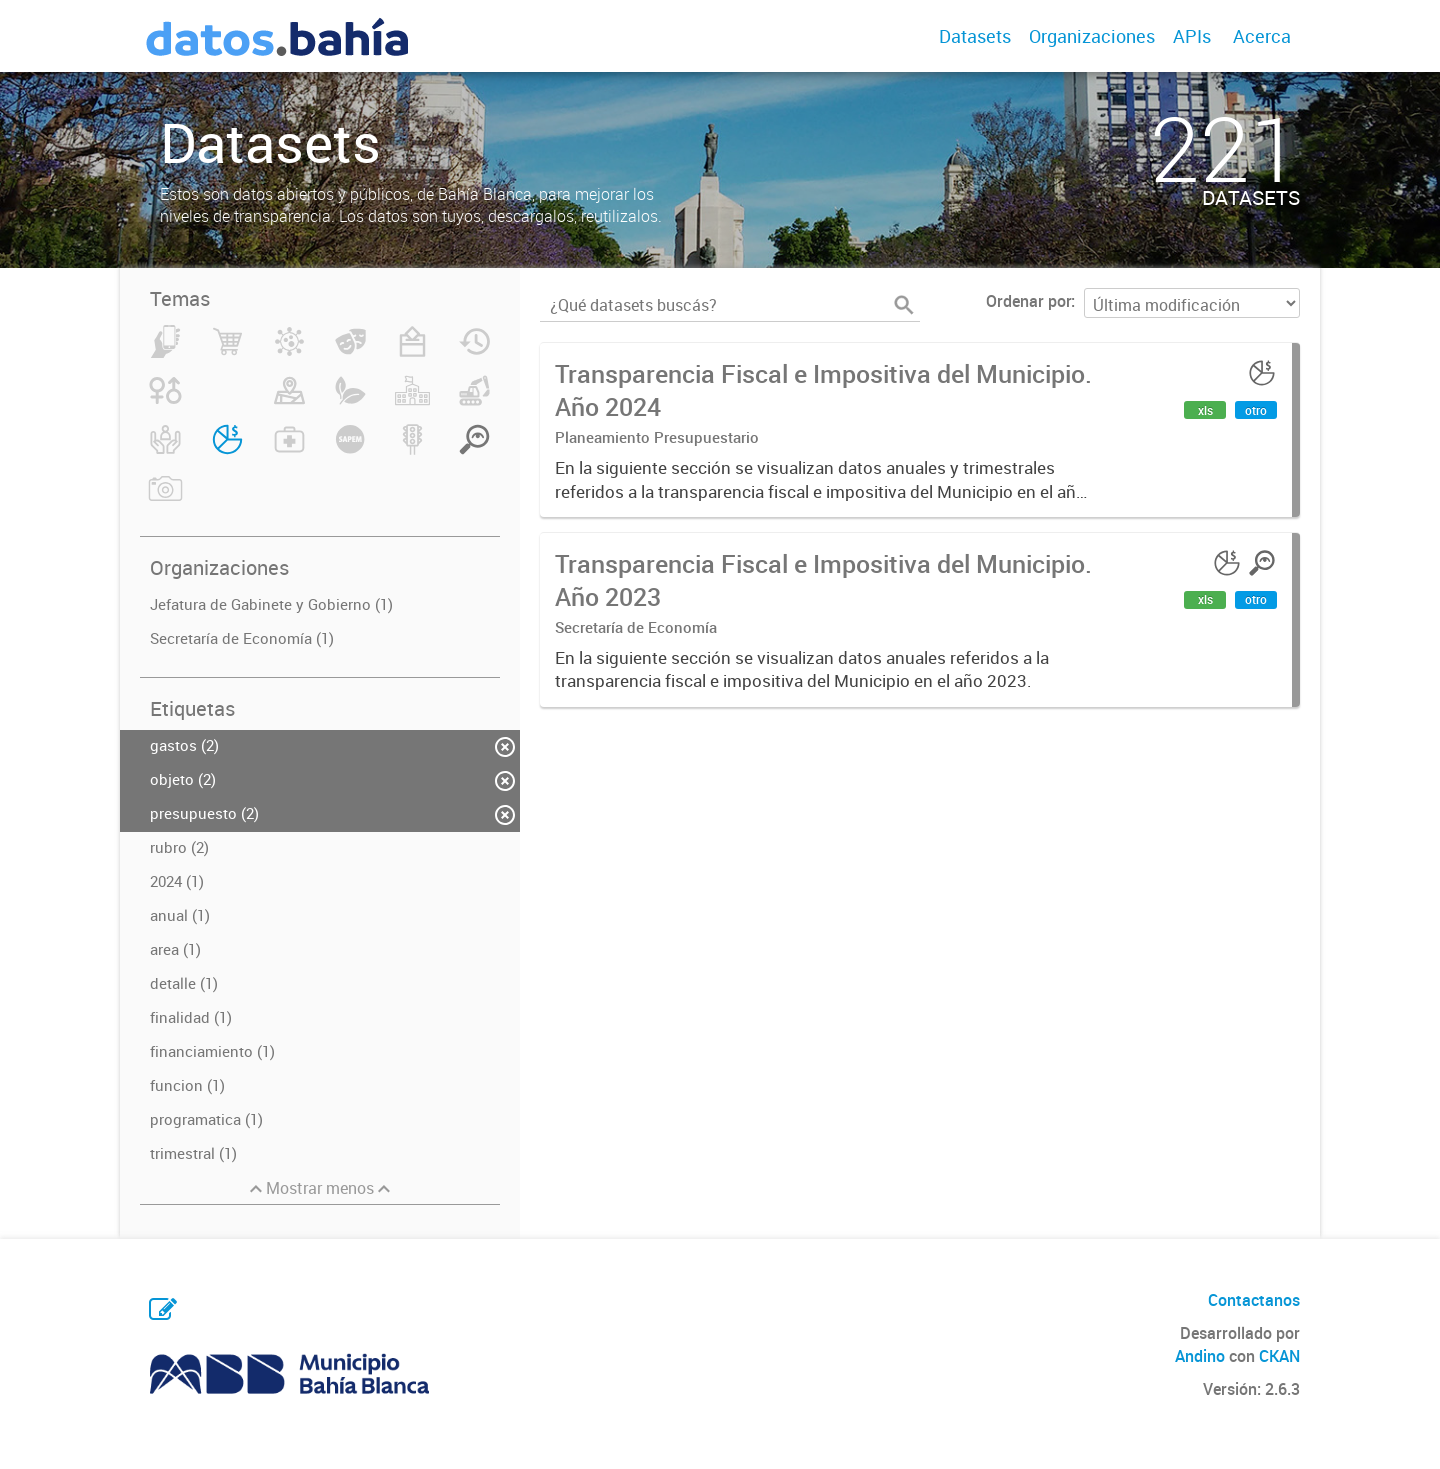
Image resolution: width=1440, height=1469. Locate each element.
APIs (1192, 36)
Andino (1200, 1356)
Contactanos (1254, 1300)
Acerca (1262, 36)
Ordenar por (1028, 301)
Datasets (975, 36)
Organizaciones (1092, 36)
